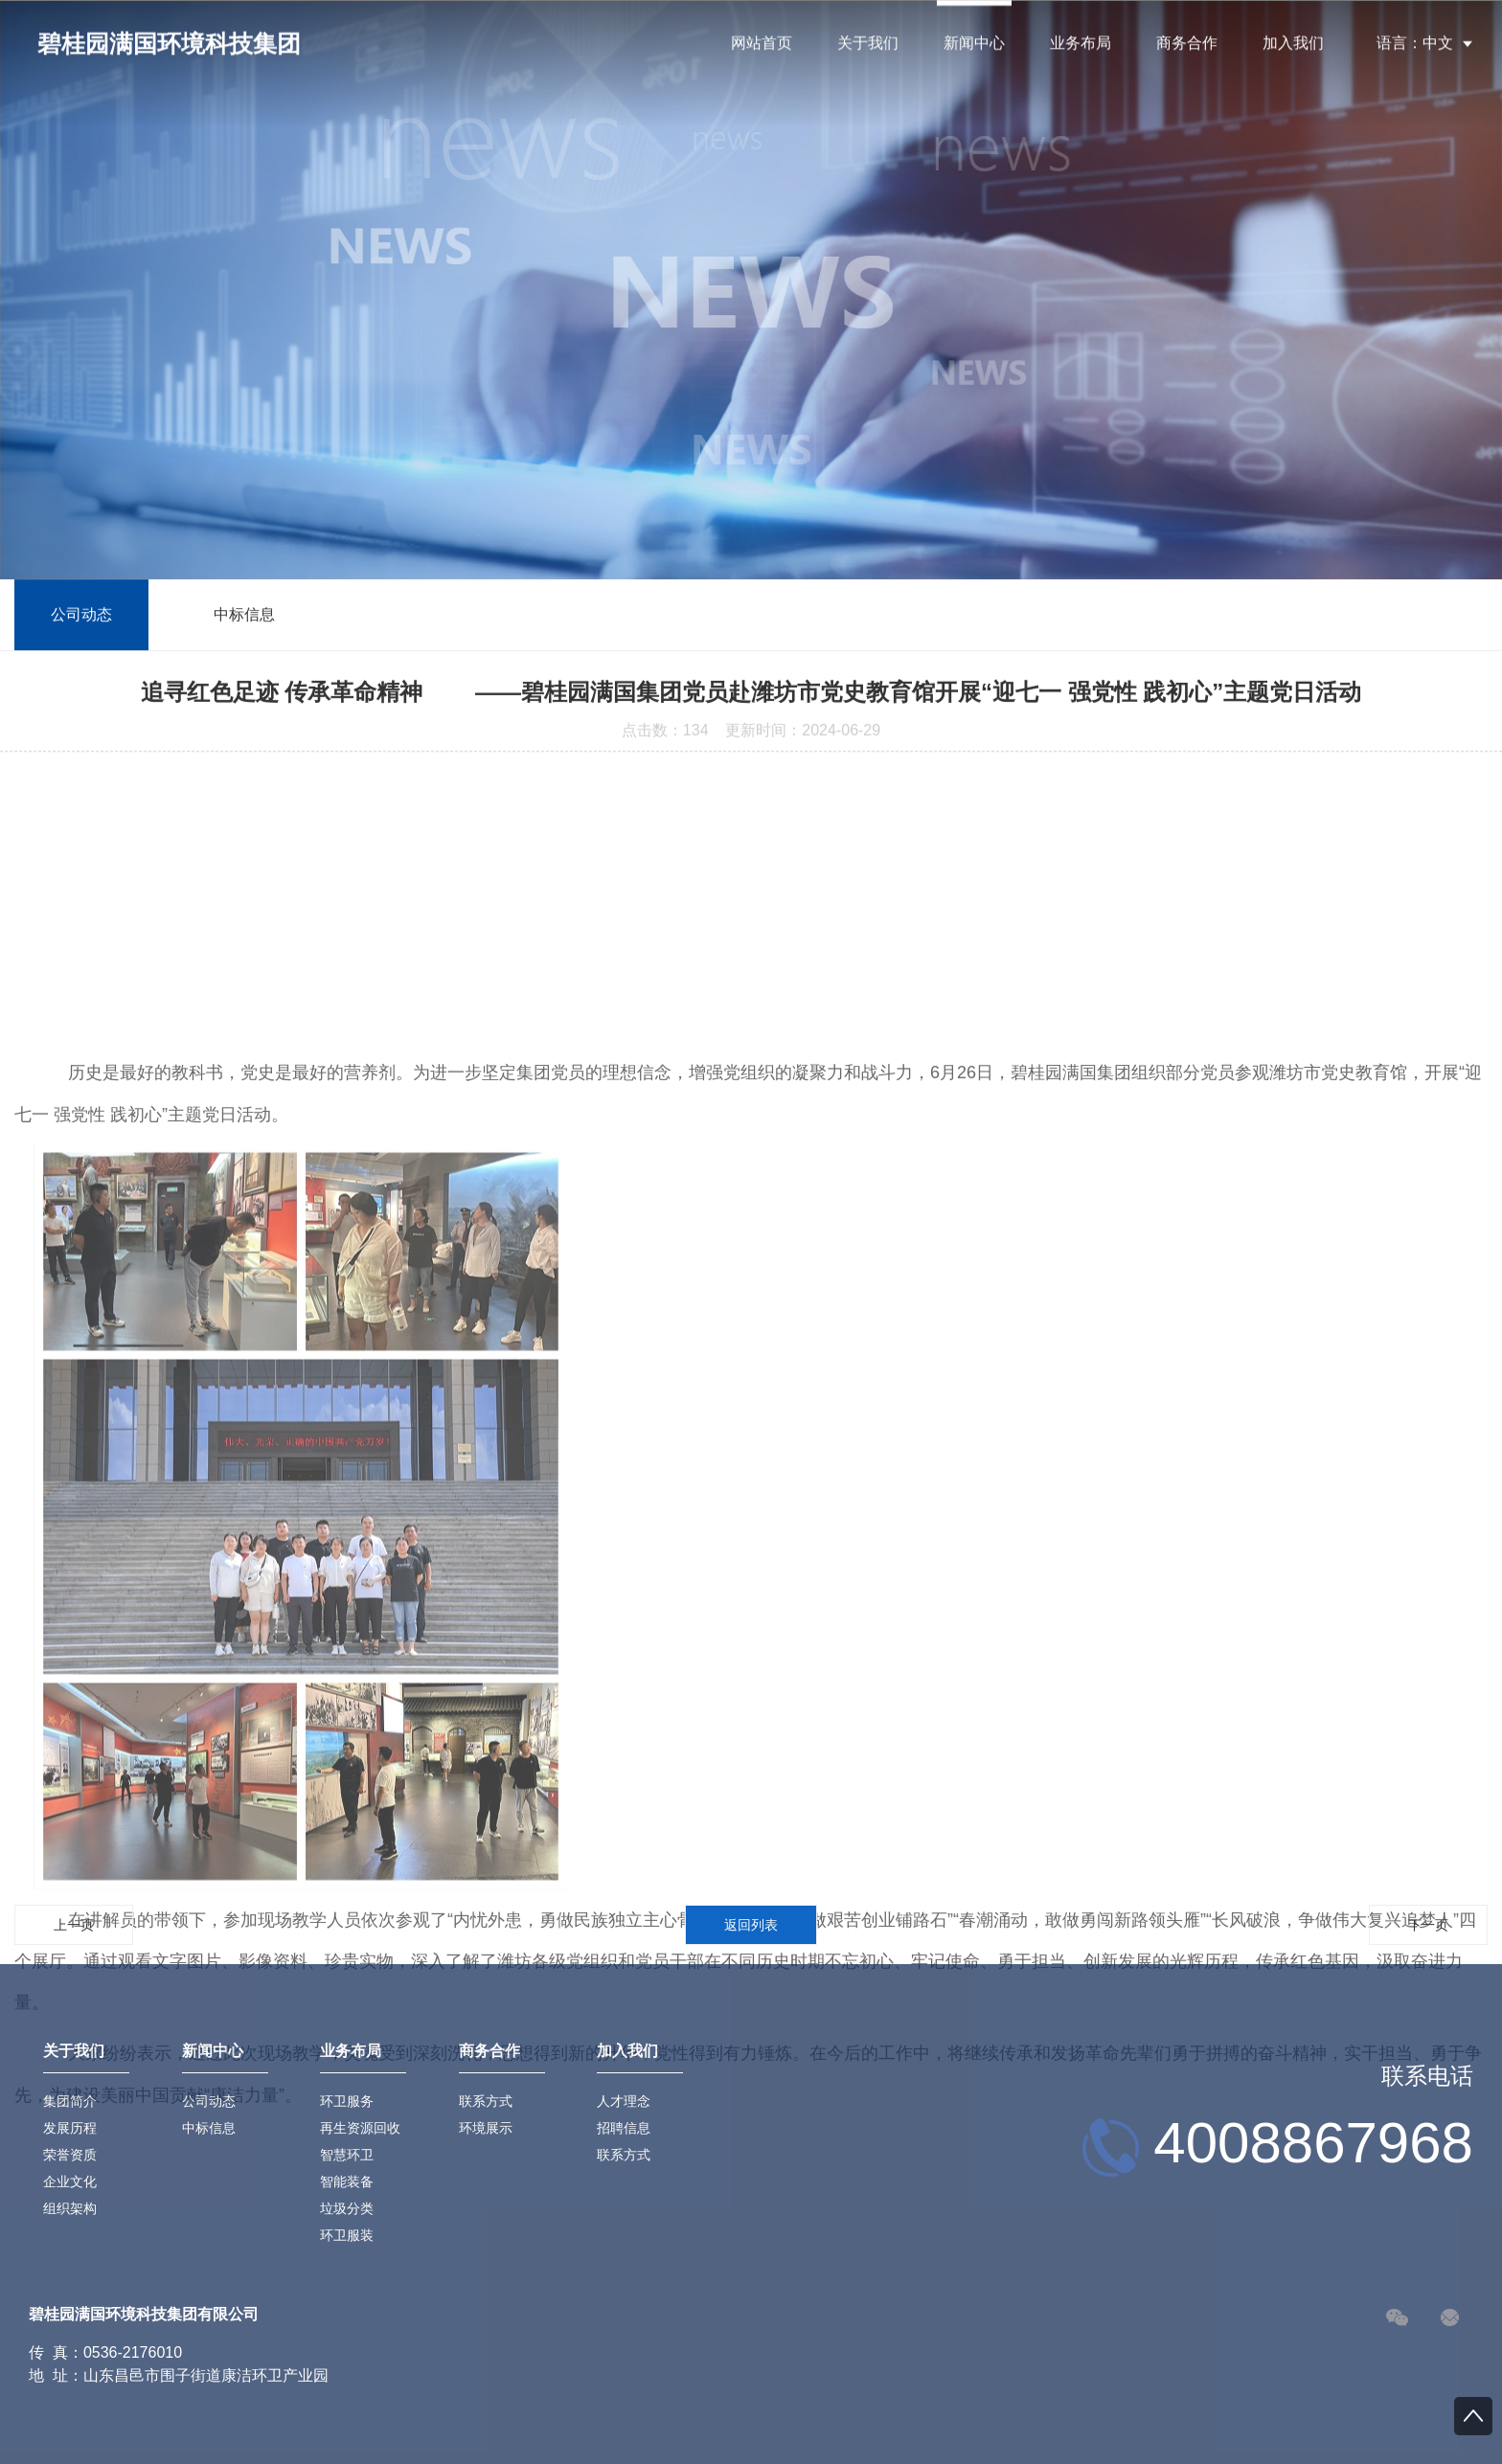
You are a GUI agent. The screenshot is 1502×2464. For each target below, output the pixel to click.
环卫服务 (347, 2101)
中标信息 (244, 617)
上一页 (74, 1925)
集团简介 (70, 2101)
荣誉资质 (70, 2154)
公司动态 (81, 617)
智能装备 (347, 2181)
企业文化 (70, 2181)
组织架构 (70, 2208)
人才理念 (623, 2101)
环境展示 (485, 2128)
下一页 (1428, 1925)
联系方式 (485, 2101)
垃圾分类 (347, 2208)
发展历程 (70, 2128)
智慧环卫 (347, 2154)
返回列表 (751, 1925)
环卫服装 (347, 2235)
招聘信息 (623, 2128)
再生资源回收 (360, 2128)
